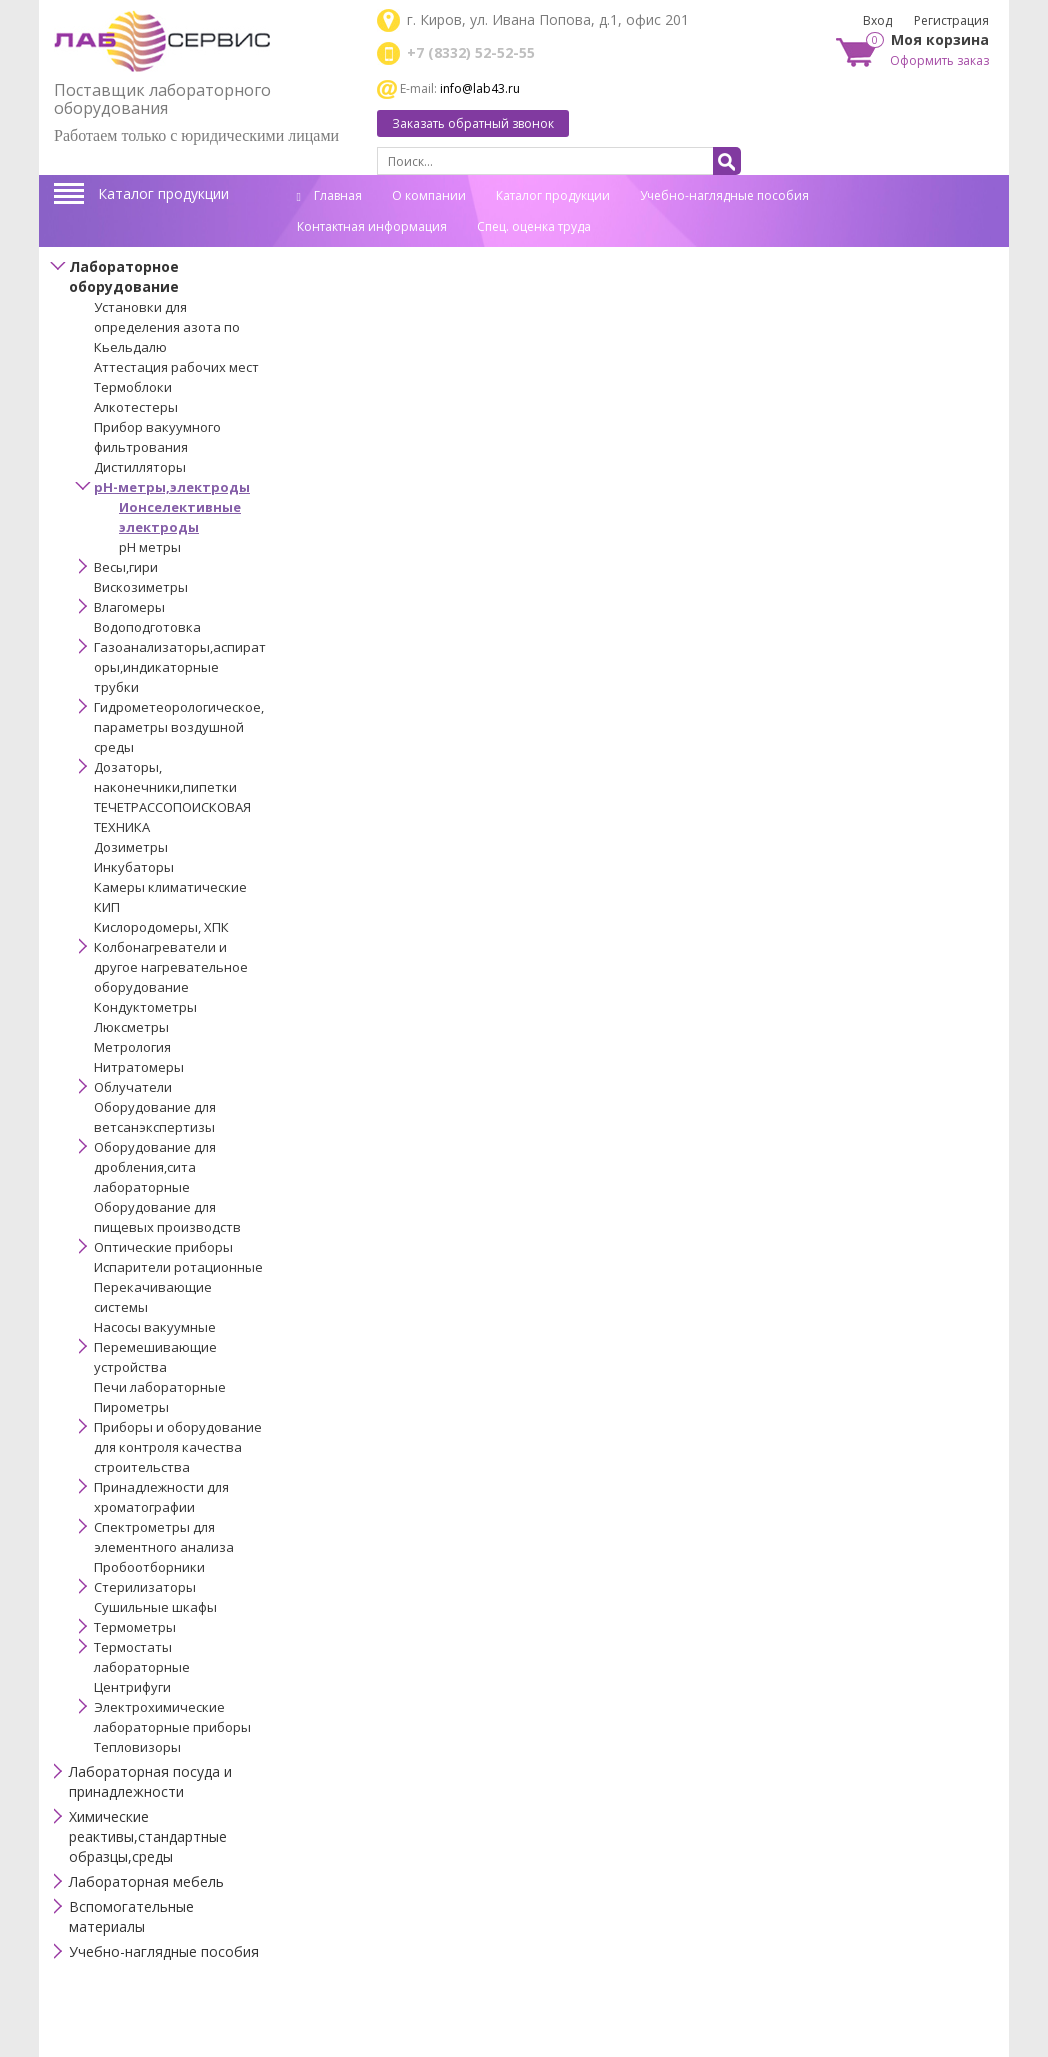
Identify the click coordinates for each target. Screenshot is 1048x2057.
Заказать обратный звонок (473, 123)
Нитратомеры (139, 1067)
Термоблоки (133, 387)
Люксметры (131, 1027)
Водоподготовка (147, 627)
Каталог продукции (163, 193)
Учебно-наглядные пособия (724, 195)
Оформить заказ (939, 60)
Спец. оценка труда (534, 226)
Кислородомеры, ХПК (161, 927)
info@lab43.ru (480, 88)
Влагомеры (129, 607)
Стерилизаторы (145, 1587)
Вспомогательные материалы (131, 1916)
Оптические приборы (163, 1247)
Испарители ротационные (178, 1267)
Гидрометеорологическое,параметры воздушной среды (179, 727)
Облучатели (133, 1087)
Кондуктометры (145, 1007)
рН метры (150, 547)
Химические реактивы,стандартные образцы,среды (148, 1836)
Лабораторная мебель (146, 1881)
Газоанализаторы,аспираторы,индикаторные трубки (180, 667)
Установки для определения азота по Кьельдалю (167, 327)
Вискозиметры (141, 587)
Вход (877, 20)
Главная (329, 195)
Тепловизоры (137, 1747)
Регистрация (951, 20)
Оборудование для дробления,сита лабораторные (155, 1167)
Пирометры (131, 1407)
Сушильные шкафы (155, 1607)
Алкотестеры (136, 407)
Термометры (135, 1627)
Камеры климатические (170, 887)
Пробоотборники (149, 1567)
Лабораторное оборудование (124, 276)
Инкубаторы (134, 867)
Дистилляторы (140, 467)
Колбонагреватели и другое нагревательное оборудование (171, 967)
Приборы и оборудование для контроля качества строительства (178, 1447)
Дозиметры (131, 847)
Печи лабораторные (160, 1387)
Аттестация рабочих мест (176, 367)
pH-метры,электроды (172, 487)
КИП (107, 907)
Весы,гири (126, 567)
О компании (429, 195)
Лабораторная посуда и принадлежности (150, 1781)
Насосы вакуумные (155, 1327)
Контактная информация (372, 226)
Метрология (132, 1047)
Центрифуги (132, 1687)
